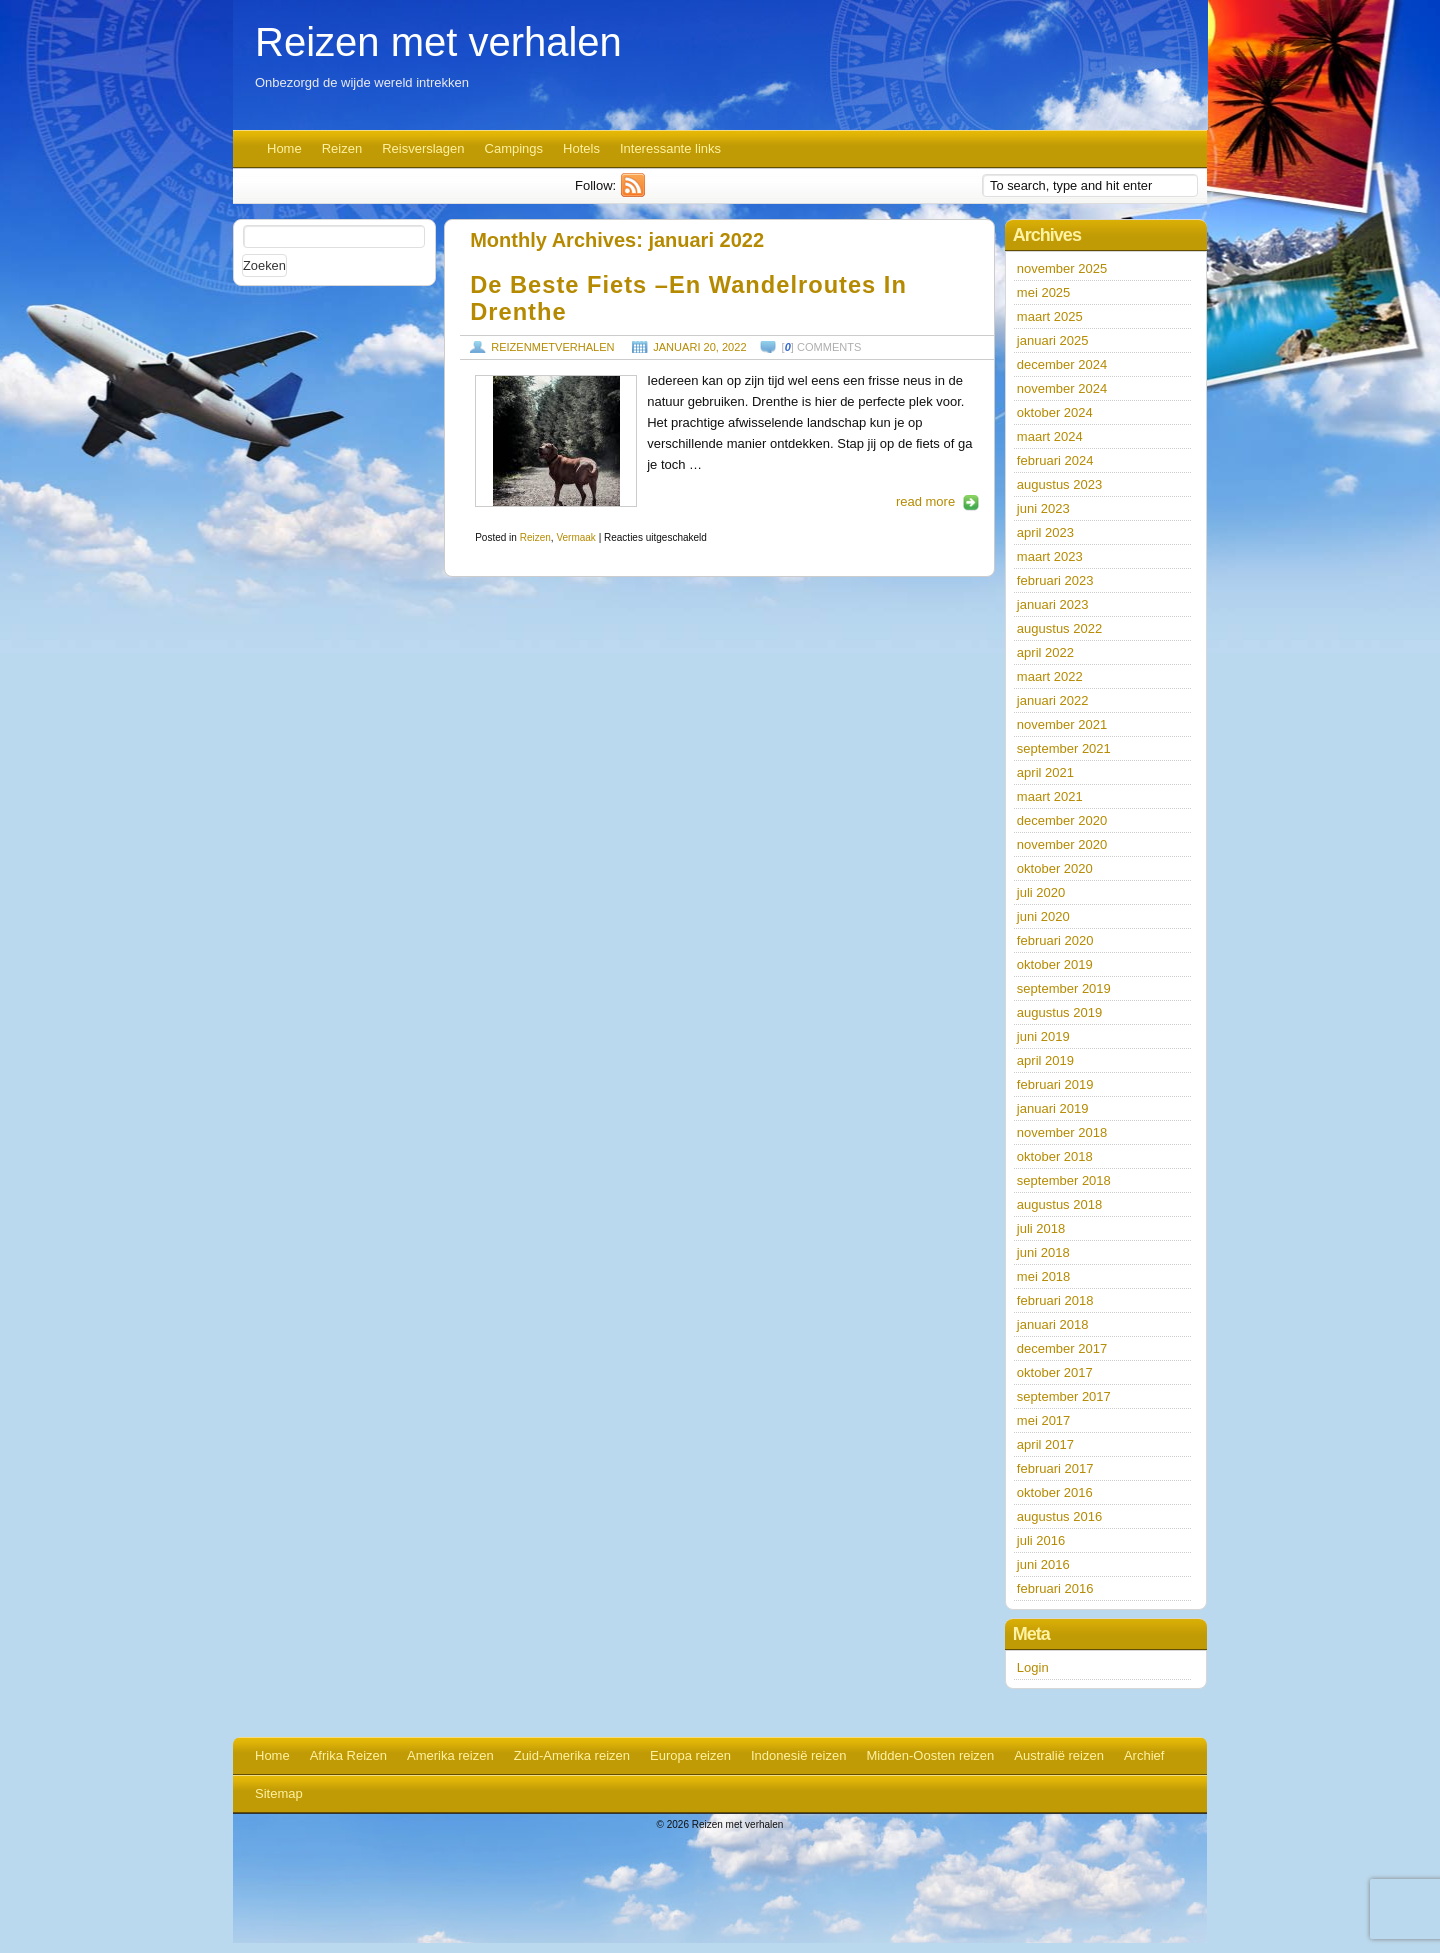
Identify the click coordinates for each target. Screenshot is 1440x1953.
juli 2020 (1041, 892)
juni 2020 (1043, 916)
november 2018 (1062, 1132)
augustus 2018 (1059, 1204)
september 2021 (1064, 748)
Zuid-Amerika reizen (572, 1755)
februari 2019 (1055, 1084)
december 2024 (1062, 364)
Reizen (342, 148)
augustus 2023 (1059, 484)
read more (925, 501)
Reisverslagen (423, 148)
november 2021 (1062, 724)
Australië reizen (1059, 1755)
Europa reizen (690, 1755)
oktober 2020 (1055, 868)
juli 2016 (1041, 1540)
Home (284, 148)
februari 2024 (1055, 460)
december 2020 (1062, 820)
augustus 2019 (1059, 1012)
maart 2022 (1050, 676)
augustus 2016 (1059, 1516)
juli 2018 (1041, 1228)
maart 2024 (1050, 436)
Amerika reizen (450, 1755)
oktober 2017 (1055, 1372)
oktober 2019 (1055, 964)
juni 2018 (1043, 1252)
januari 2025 (1053, 340)
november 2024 (1062, 388)
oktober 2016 (1055, 1492)
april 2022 (1045, 652)
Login (1033, 1667)
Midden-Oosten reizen (930, 1755)
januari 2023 (1053, 604)
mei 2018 (1043, 1276)
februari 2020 (1055, 940)
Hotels (581, 148)
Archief (1144, 1755)
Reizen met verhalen (438, 42)
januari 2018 (1053, 1324)
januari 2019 (1053, 1108)
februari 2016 (1055, 1588)
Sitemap (279, 1793)
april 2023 (1045, 532)
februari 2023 (1055, 580)
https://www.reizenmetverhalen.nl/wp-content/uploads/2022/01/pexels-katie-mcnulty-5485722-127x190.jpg (556, 441)
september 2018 (1064, 1180)
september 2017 (1064, 1396)
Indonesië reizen (798, 1755)
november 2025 (1062, 268)
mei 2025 (1043, 292)
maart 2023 (1050, 556)
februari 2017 (1055, 1468)
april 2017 (1045, 1444)
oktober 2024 (1055, 412)
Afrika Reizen (348, 1755)
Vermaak (575, 537)
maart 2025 (1050, 316)
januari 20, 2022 (699, 347)
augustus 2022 (1059, 628)
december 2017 (1062, 1348)
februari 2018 (1055, 1300)
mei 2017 (1043, 1420)
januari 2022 (1053, 700)
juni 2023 (1043, 508)
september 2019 (1064, 988)
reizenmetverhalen (552, 347)
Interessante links (670, 148)
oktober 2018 (1055, 1156)
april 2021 (1045, 772)
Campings (514, 148)
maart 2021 (1050, 796)
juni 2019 (1043, 1036)
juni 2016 (1043, 1564)
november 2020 (1062, 844)
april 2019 (1045, 1060)
